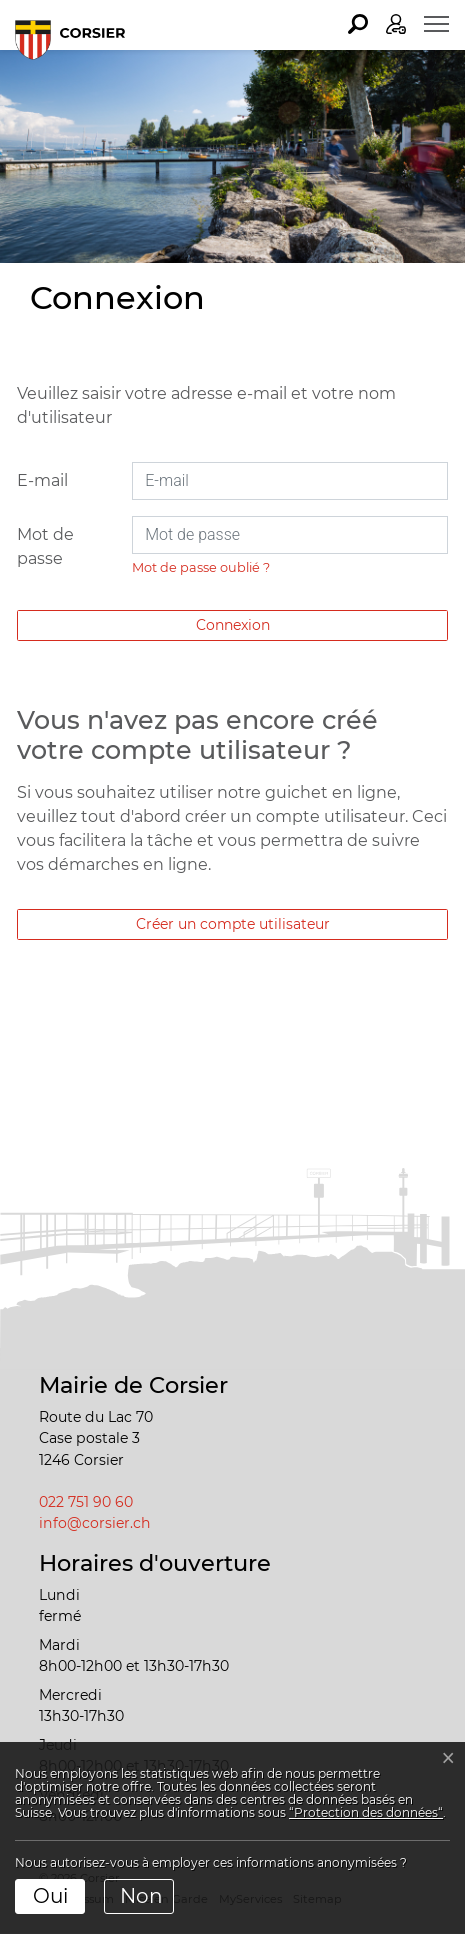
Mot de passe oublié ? (201, 567)
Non (141, 1896)
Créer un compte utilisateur (233, 924)
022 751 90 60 (86, 1502)
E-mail (42, 480)
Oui (50, 1896)
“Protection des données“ (366, 1812)
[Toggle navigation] (436, 24)
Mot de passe (45, 546)
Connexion (233, 625)
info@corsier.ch (95, 1523)
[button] (358, 24)
